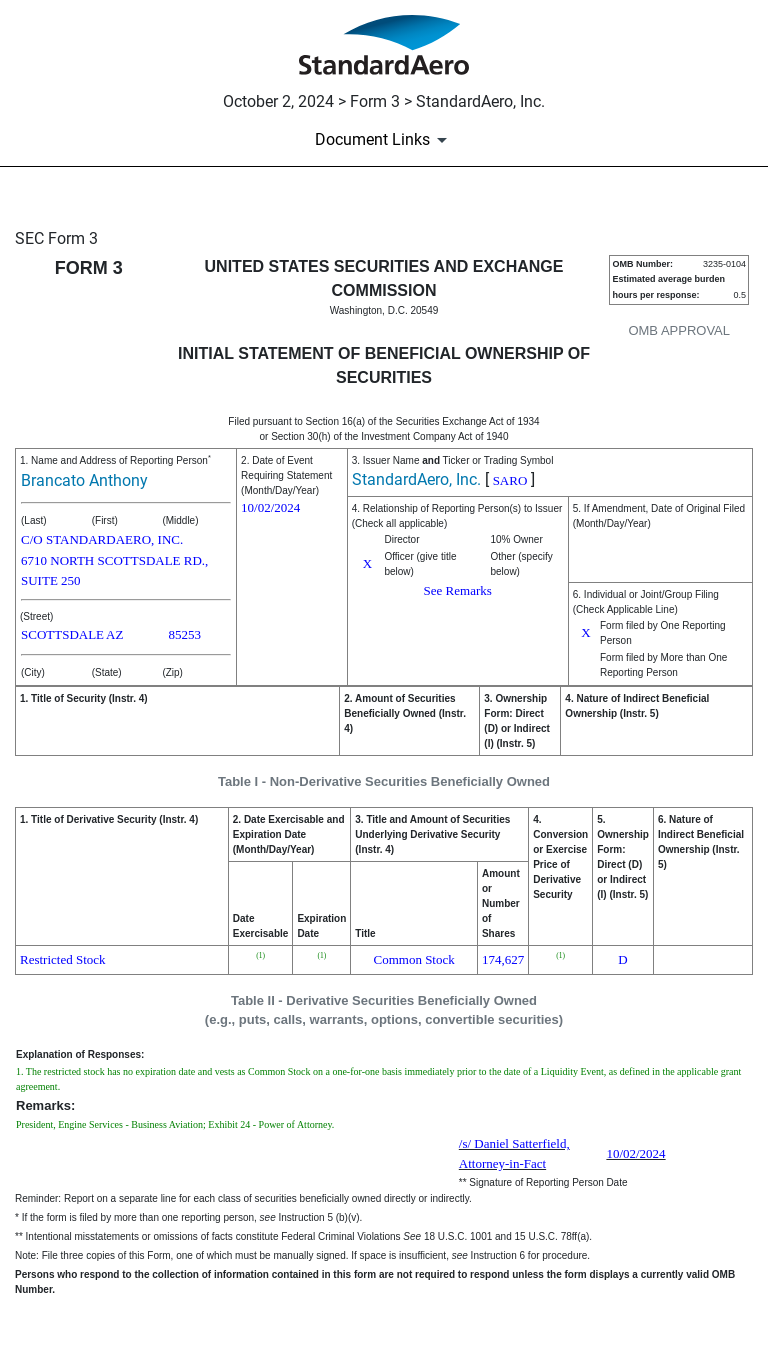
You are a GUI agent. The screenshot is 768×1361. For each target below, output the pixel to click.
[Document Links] (384, 140)
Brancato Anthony (84, 480)
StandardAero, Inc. (416, 479)
